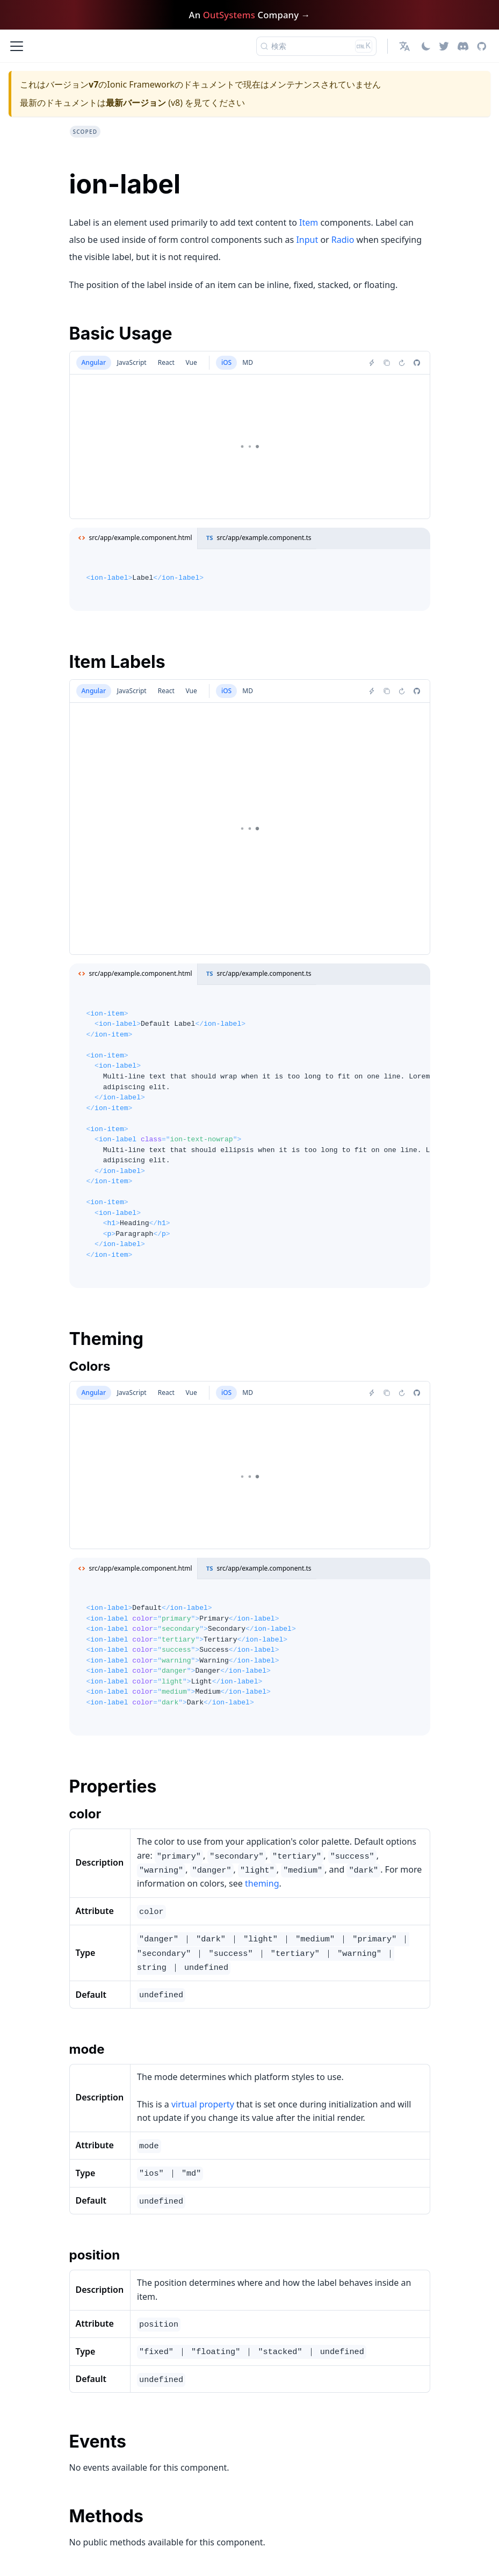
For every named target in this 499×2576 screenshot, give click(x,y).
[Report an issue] (416, 362)
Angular (94, 362)
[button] (406, 46)
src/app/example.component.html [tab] (133, 537)
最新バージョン (136, 103)
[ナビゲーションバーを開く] (17, 46)
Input (307, 240)
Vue (191, 362)
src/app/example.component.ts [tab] (257, 537)
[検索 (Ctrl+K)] (316, 46)
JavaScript (132, 362)
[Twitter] (444, 46)
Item (308, 222)
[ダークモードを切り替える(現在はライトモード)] (426, 46)
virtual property (202, 2104)
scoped (85, 131)
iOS (226, 362)
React (166, 362)
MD (247, 362)
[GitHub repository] (481, 46)
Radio (343, 240)
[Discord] (463, 46)
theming (262, 1883)
